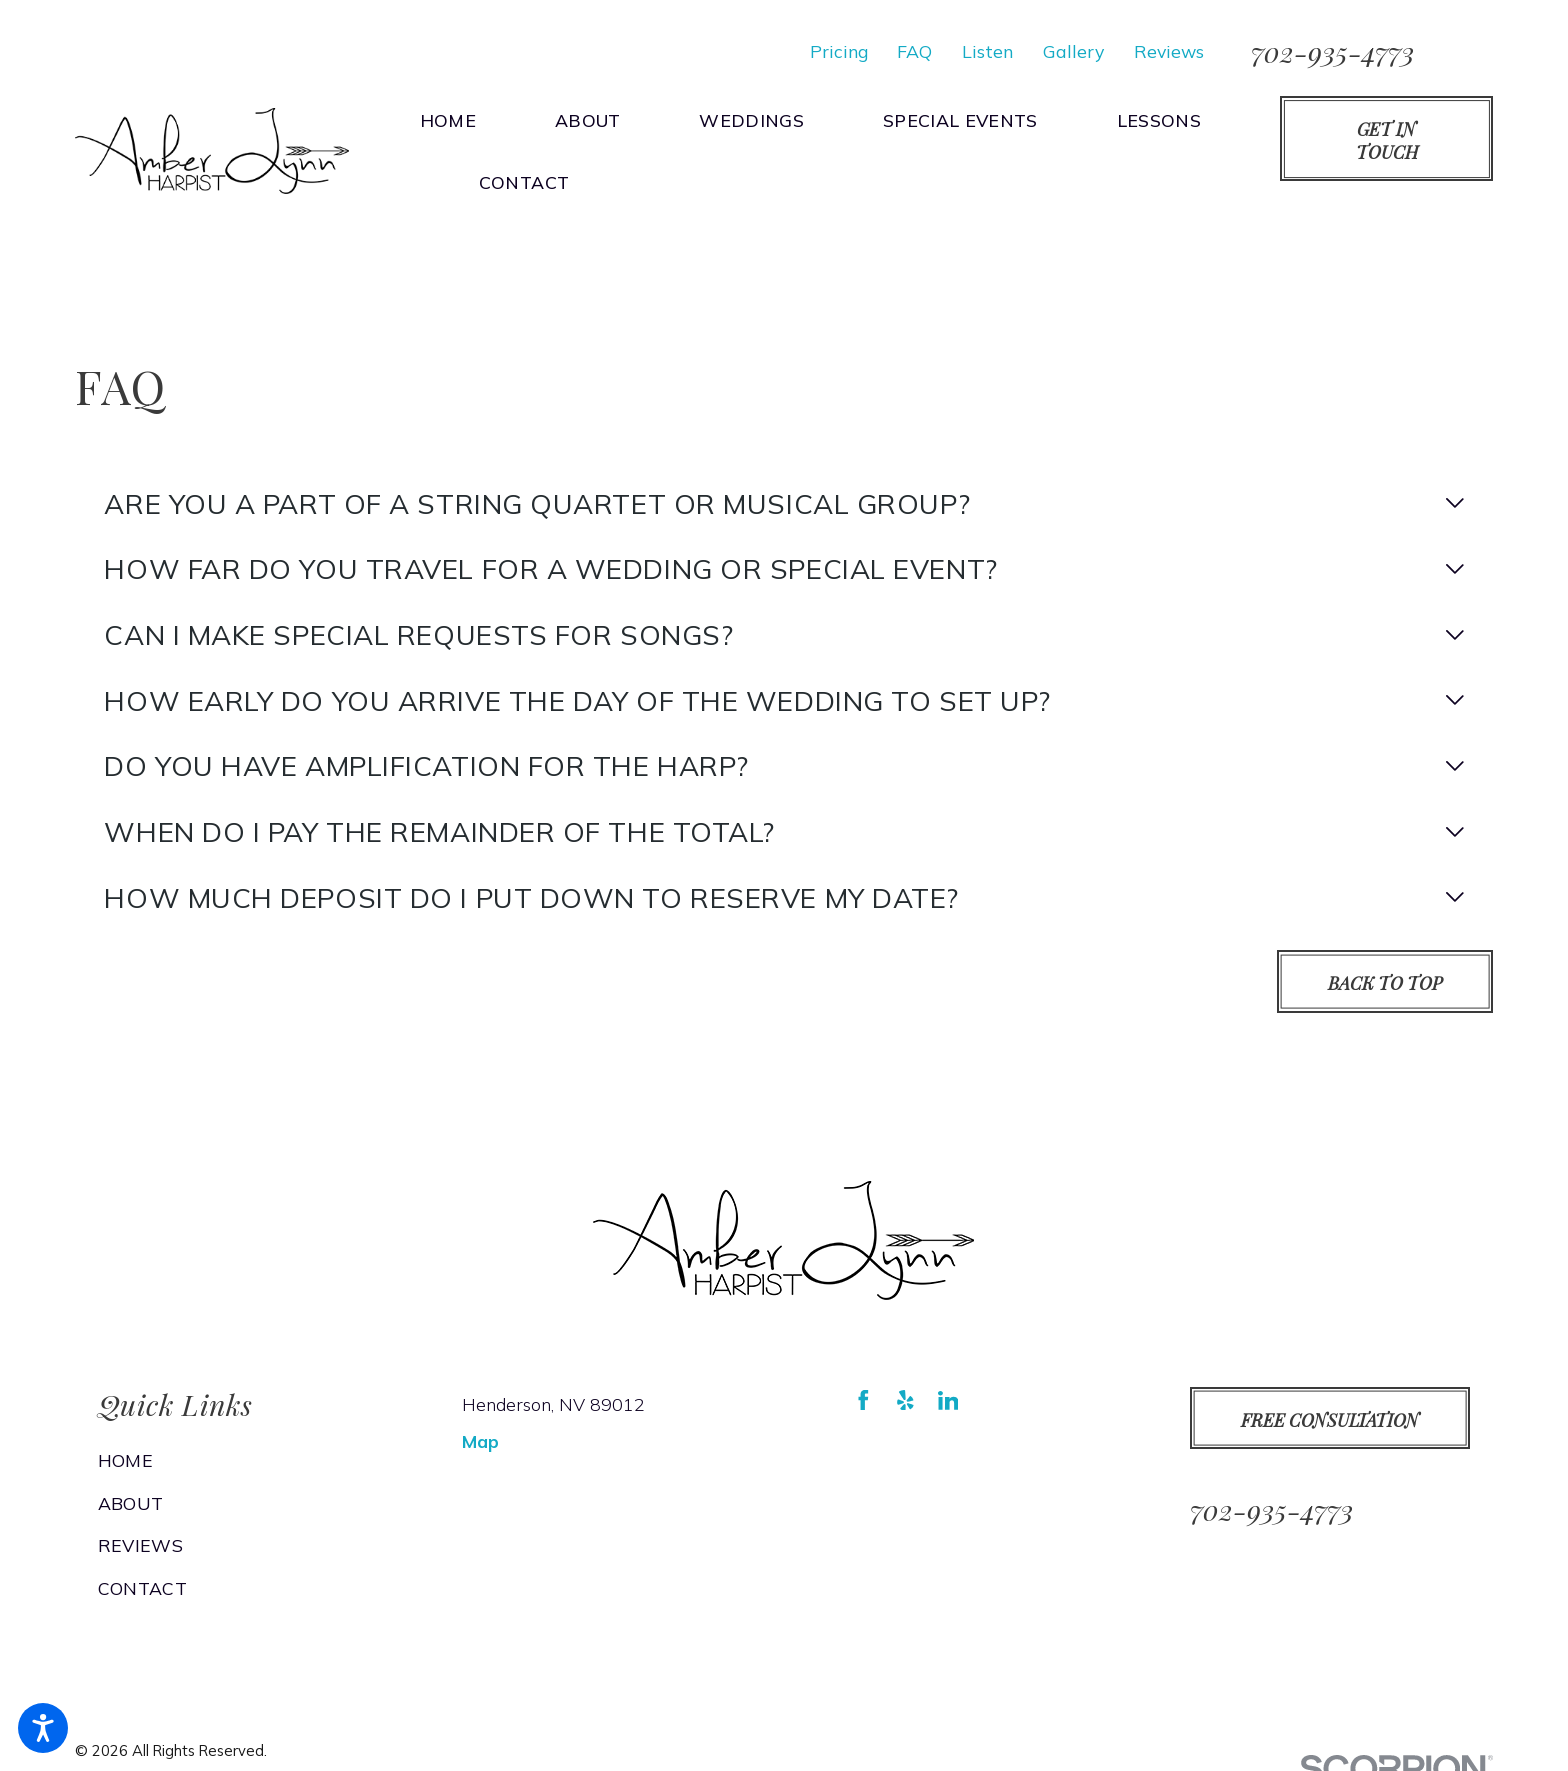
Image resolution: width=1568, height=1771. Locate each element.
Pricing (839, 51)
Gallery (1073, 51)
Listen (987, 51)
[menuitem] (458, 120)
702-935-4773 (1332, 51)
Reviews (1169, 51)
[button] (43, 1728)
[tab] (783, 503)
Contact (142, 1588)
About (131, 1503)
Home (125, 1460)
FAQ (914, 51)
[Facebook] (863, 1400)
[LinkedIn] (948, 1400)
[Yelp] (905, 1400)
